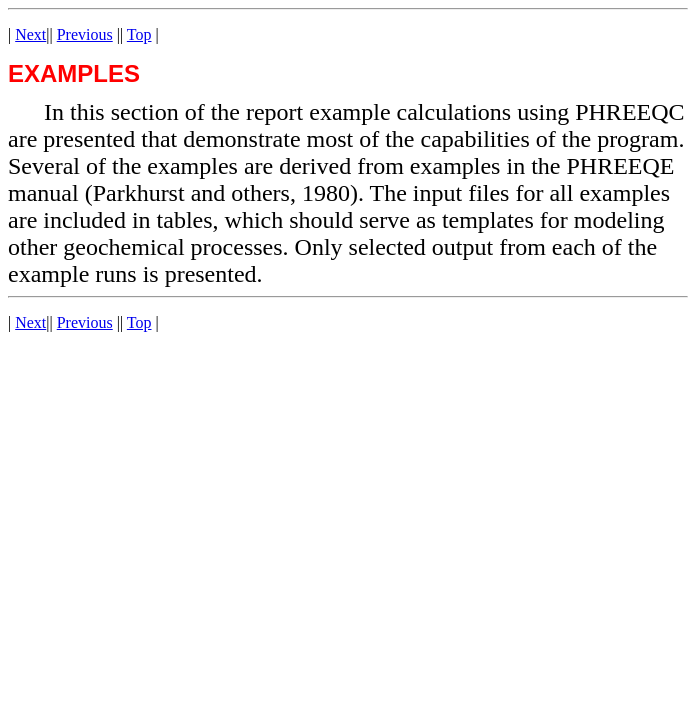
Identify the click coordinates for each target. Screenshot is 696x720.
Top (139, 34)
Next (30, 34)
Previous (85, 34)
